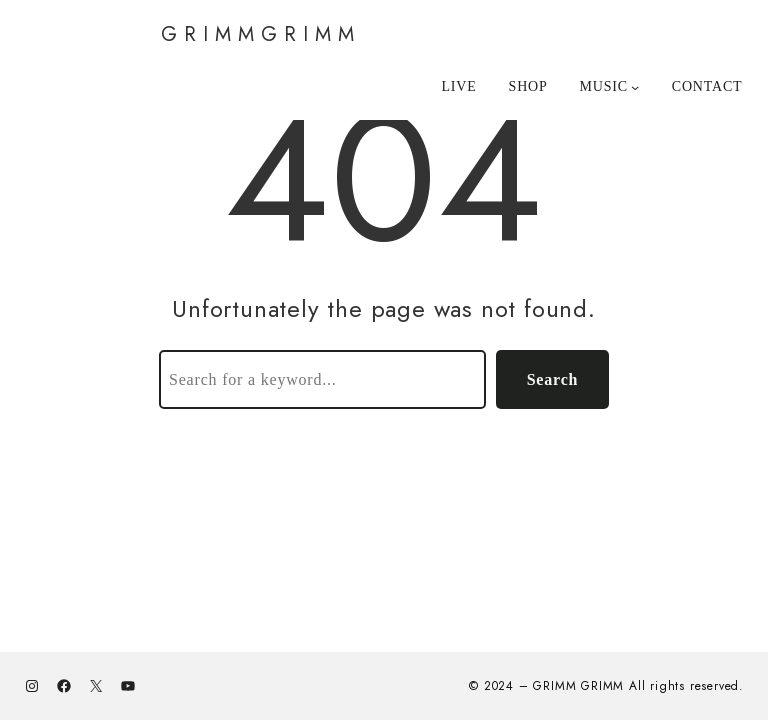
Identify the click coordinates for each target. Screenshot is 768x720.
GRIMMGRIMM (261, 34)
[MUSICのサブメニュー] (610, 87)
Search (553, 379)
